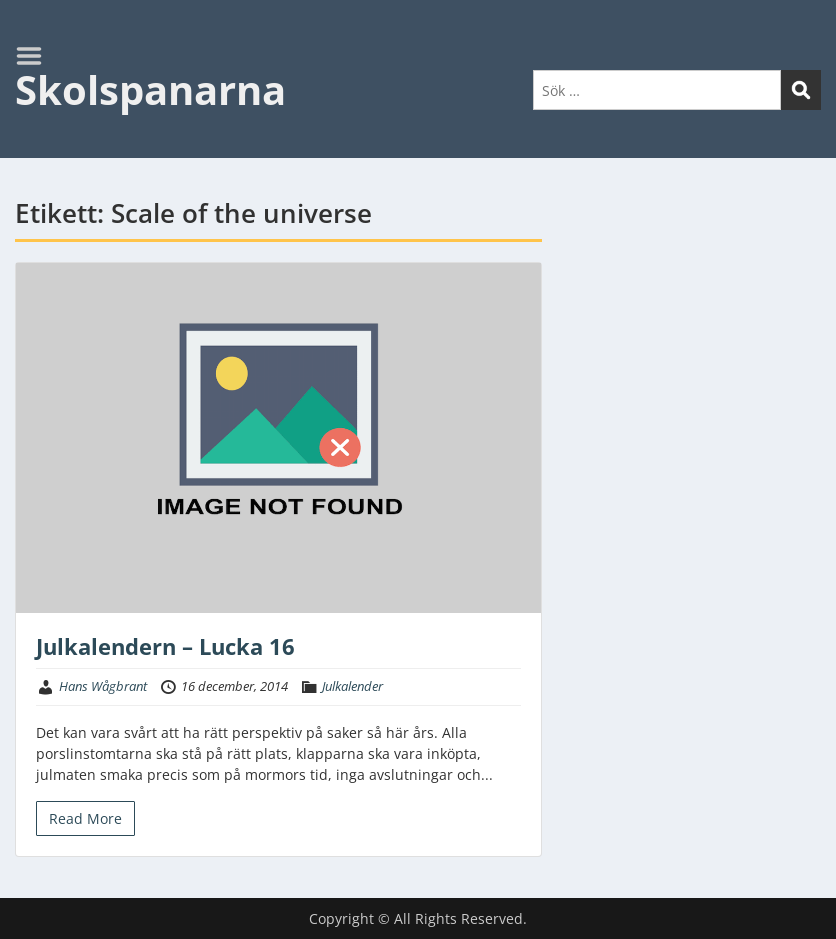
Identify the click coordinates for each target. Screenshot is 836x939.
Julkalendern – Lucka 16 (165, 646)
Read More (85, 818)
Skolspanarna (150, 89)
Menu (36, 56)
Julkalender (352, 686)
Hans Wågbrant (103, 686)
